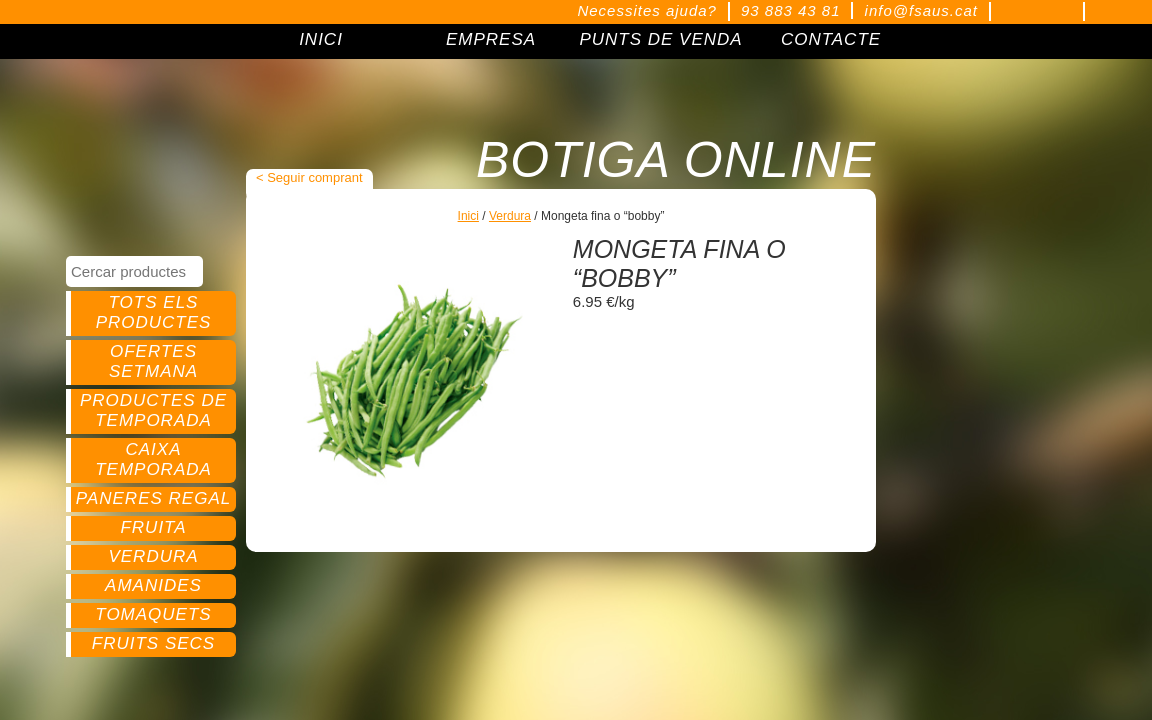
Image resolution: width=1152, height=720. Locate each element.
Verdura (153, 556)
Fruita (153, 527)
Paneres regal (153, 498)
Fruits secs (153, 643)
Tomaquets (153, 614)
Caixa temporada (153, 459)
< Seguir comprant (309, 177)
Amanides (153, 585)
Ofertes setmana (153, 361)
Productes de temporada (153, 410)
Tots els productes (154, 312)
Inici (468, 216)
